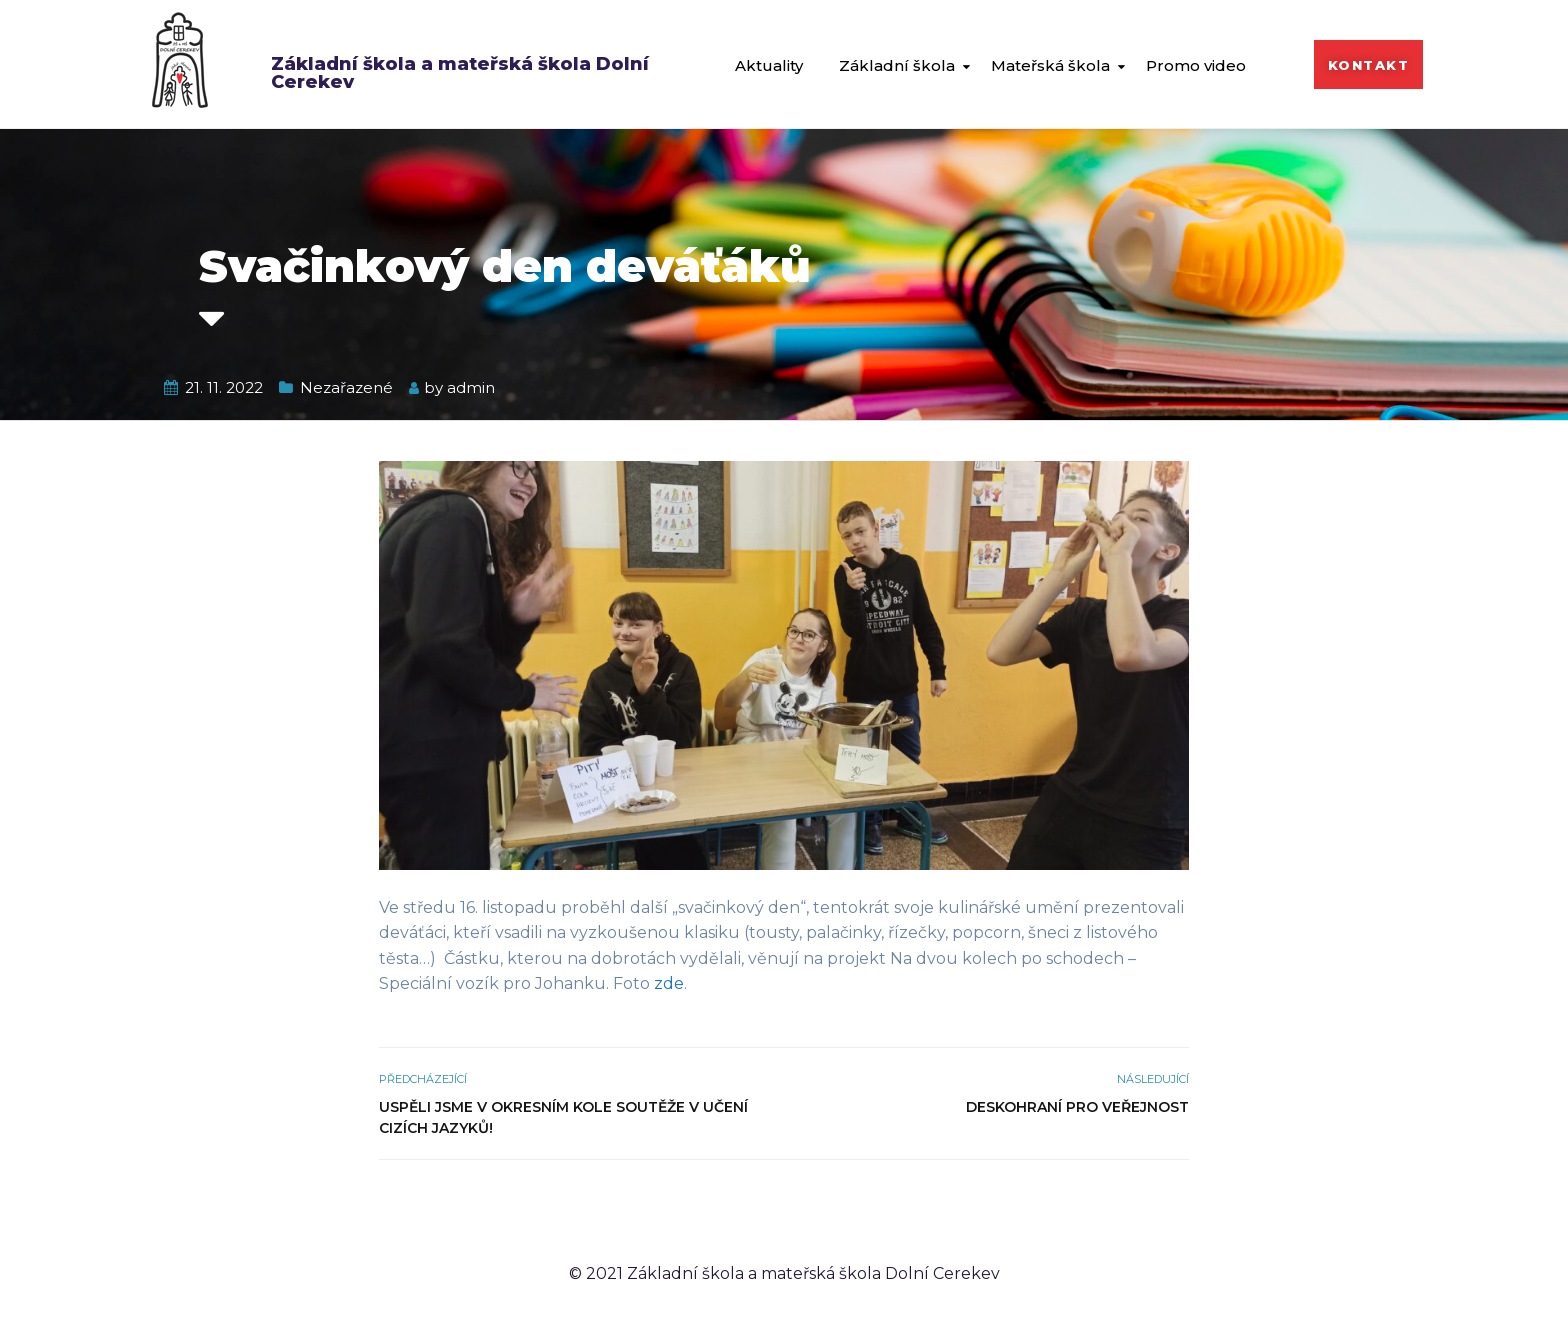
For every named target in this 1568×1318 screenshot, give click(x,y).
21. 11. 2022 (224, 387)
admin (471, 387)
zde (669, 983)
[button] (1369, 64)
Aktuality (769, 65)
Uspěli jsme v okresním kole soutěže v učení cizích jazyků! (563, 1117)
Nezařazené (346, 387)
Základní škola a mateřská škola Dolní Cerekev (460, 73)
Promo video (1196, 65)
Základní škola (897, 65)
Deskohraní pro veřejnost (1077, 1107)
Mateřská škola (1050, 65)
